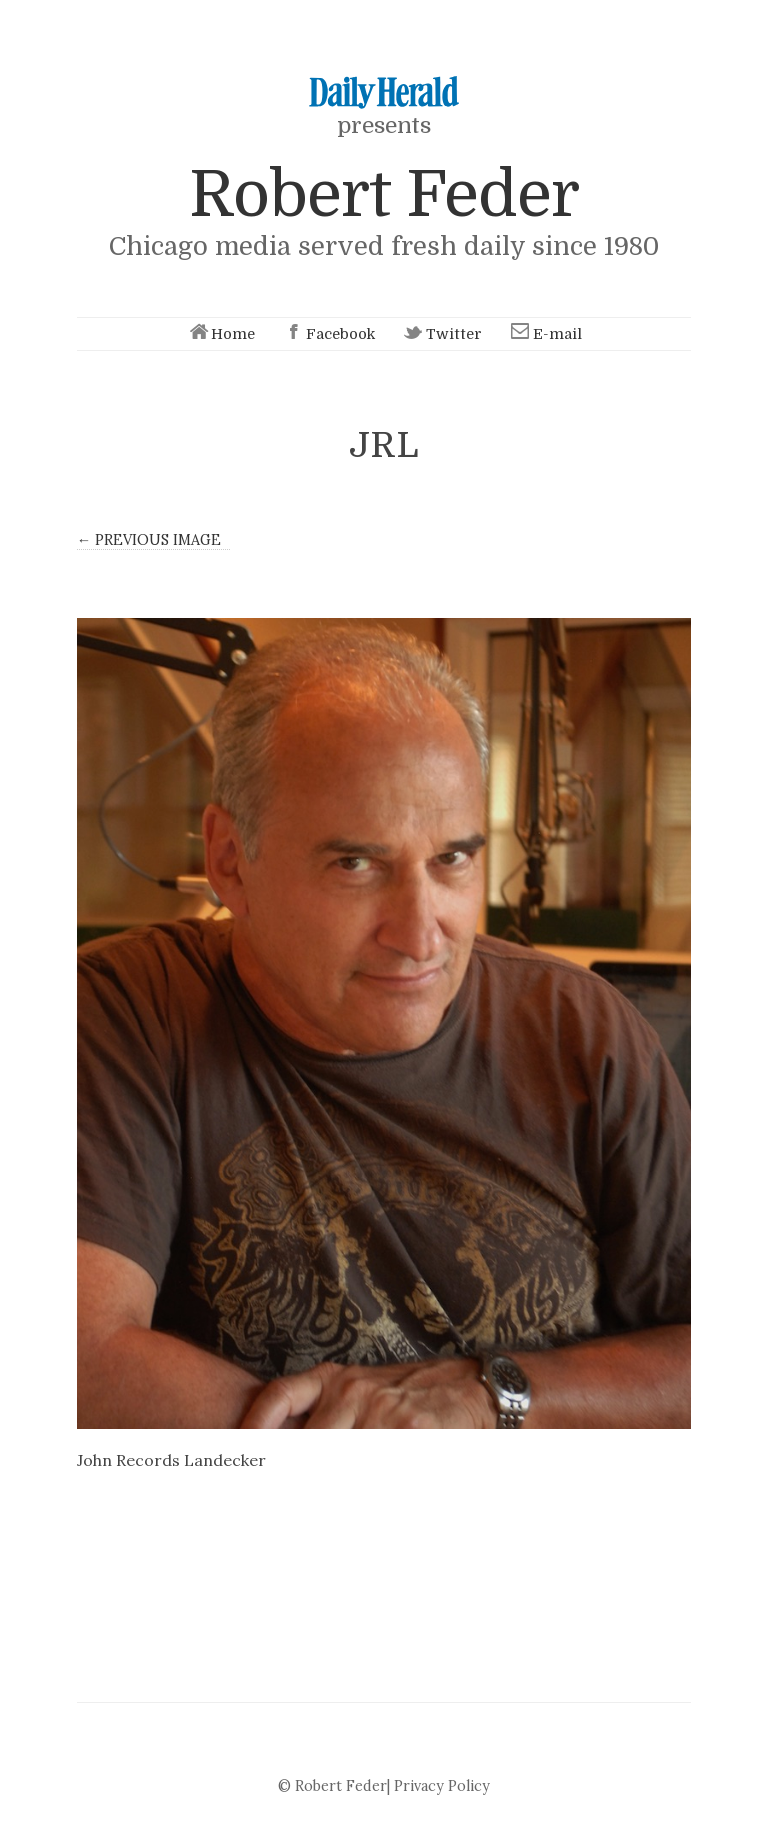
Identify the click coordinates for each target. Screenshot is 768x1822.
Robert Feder (384, 194)
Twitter (441, 334)
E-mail (545, 334)
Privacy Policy (442, 1786)
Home (220, 334)
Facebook (328, 334)
